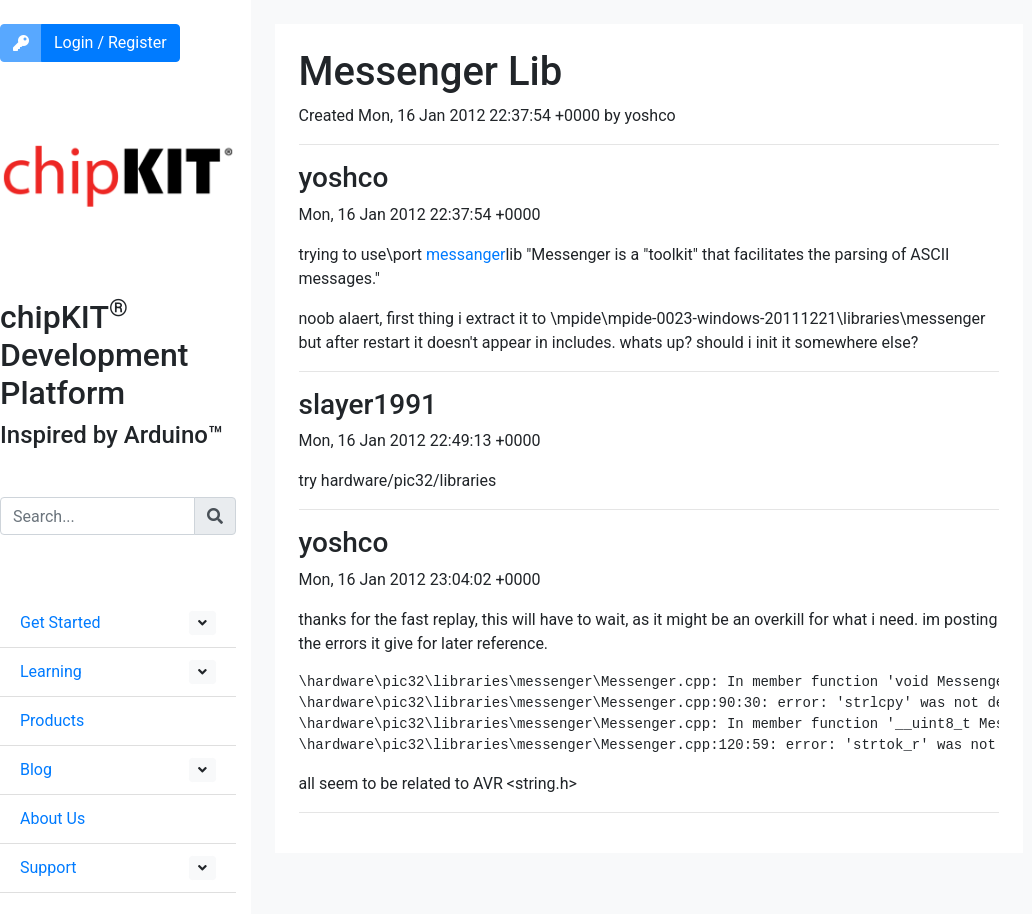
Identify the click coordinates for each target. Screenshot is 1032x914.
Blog (36, 769)
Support (48, 867)
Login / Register (110, 42)
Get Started (60, 622)
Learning (51, 671)
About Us (52, 818)
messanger (465, 254)
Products (52, 720)
